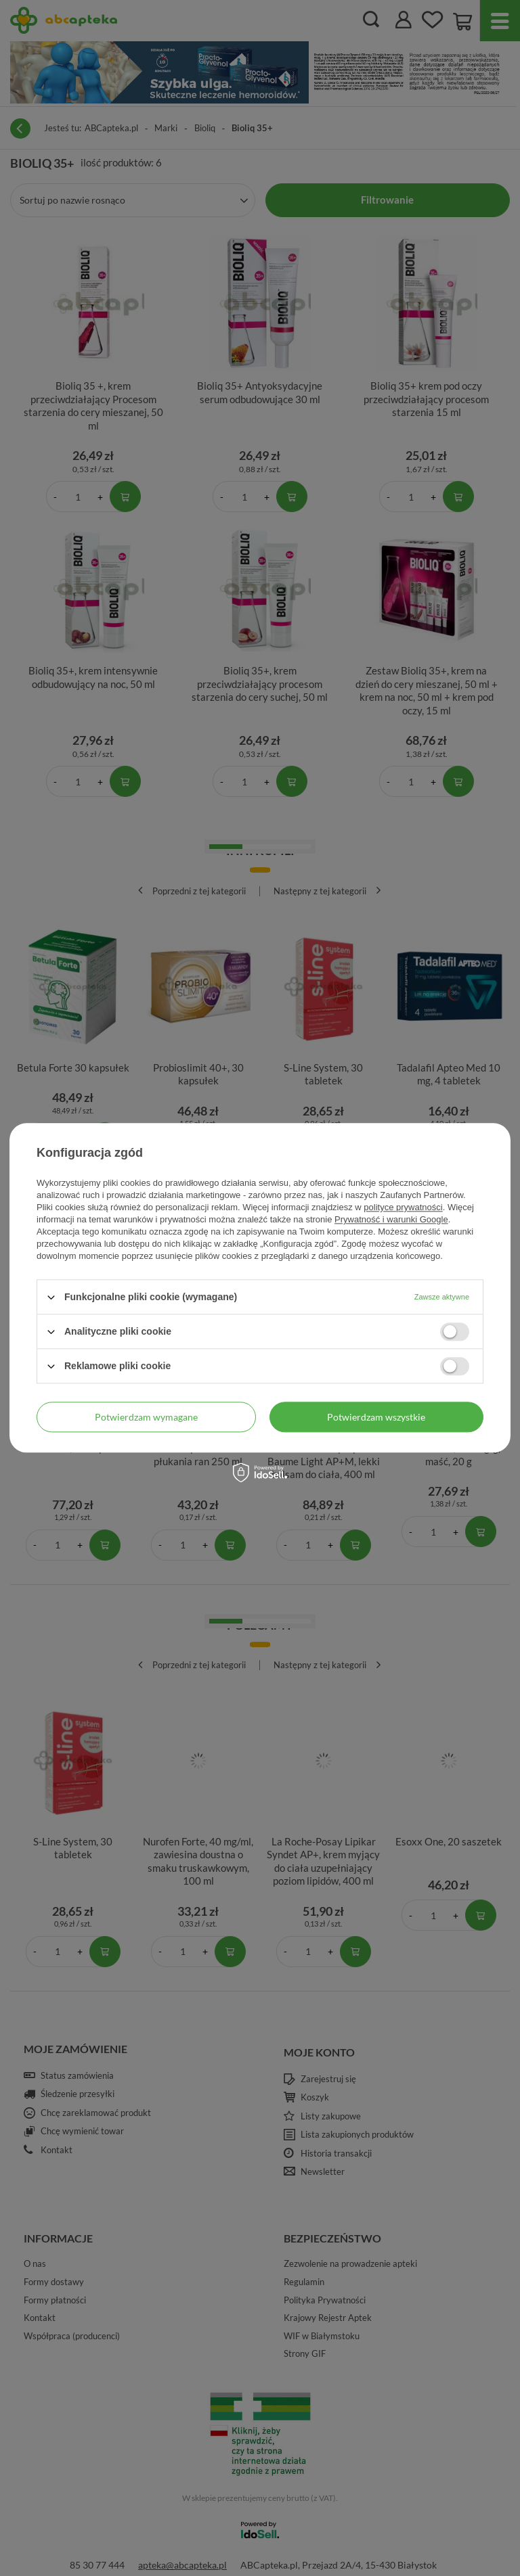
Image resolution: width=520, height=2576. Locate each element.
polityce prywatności (403, 1207)
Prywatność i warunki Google (391, 1219)
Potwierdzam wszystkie (376, 1417)
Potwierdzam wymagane (146, 1417)
